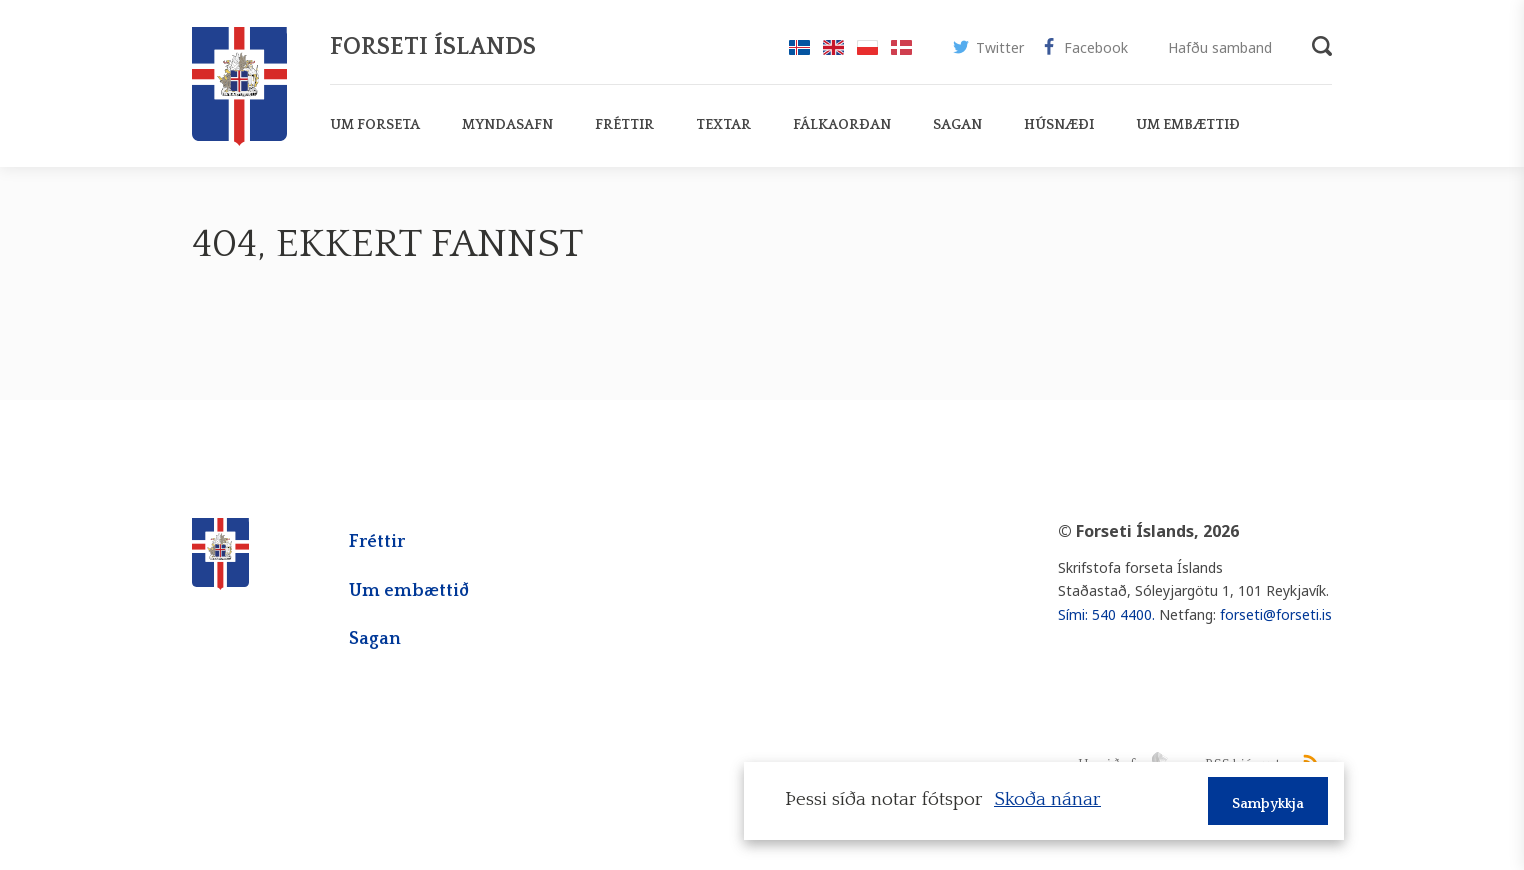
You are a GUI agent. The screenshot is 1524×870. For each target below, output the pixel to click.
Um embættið (409, 591)
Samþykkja (1268, 804)
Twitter (988, 50)
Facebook (1084, 50)
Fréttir (377, 542)
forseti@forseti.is (1276, 614)
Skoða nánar (1047, 799)
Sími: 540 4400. (1106, 614)
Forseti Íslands (433, 47)
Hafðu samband (1220, 47)
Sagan (375, 639)
